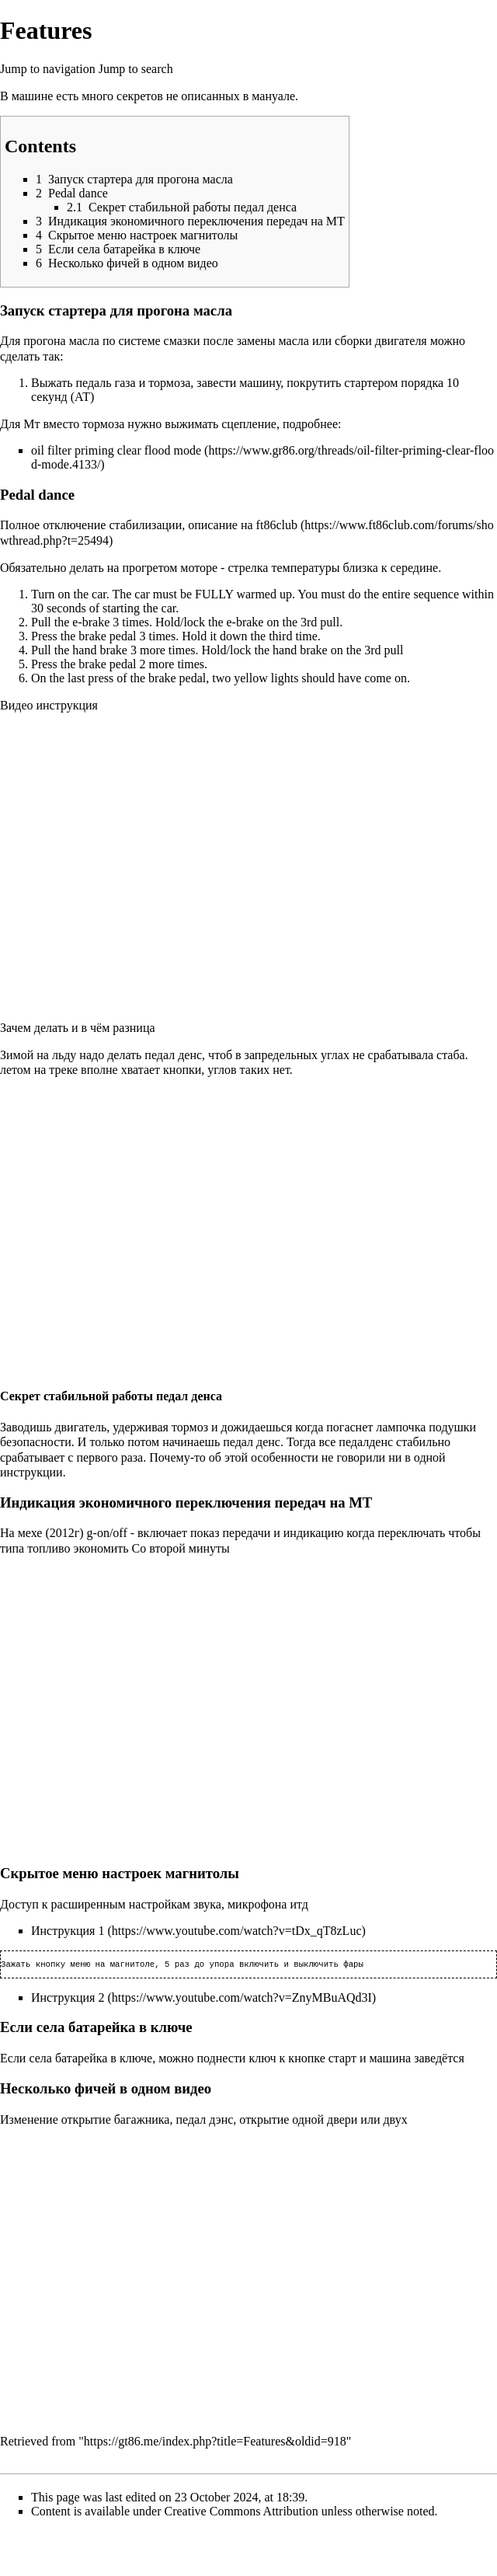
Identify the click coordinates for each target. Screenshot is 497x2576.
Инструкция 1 (67, 1930)
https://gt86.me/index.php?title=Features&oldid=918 (215, 2442)
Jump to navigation (48, 68)
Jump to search (136, 68)
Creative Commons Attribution (241, 2512)
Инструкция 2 (67, 1999)
